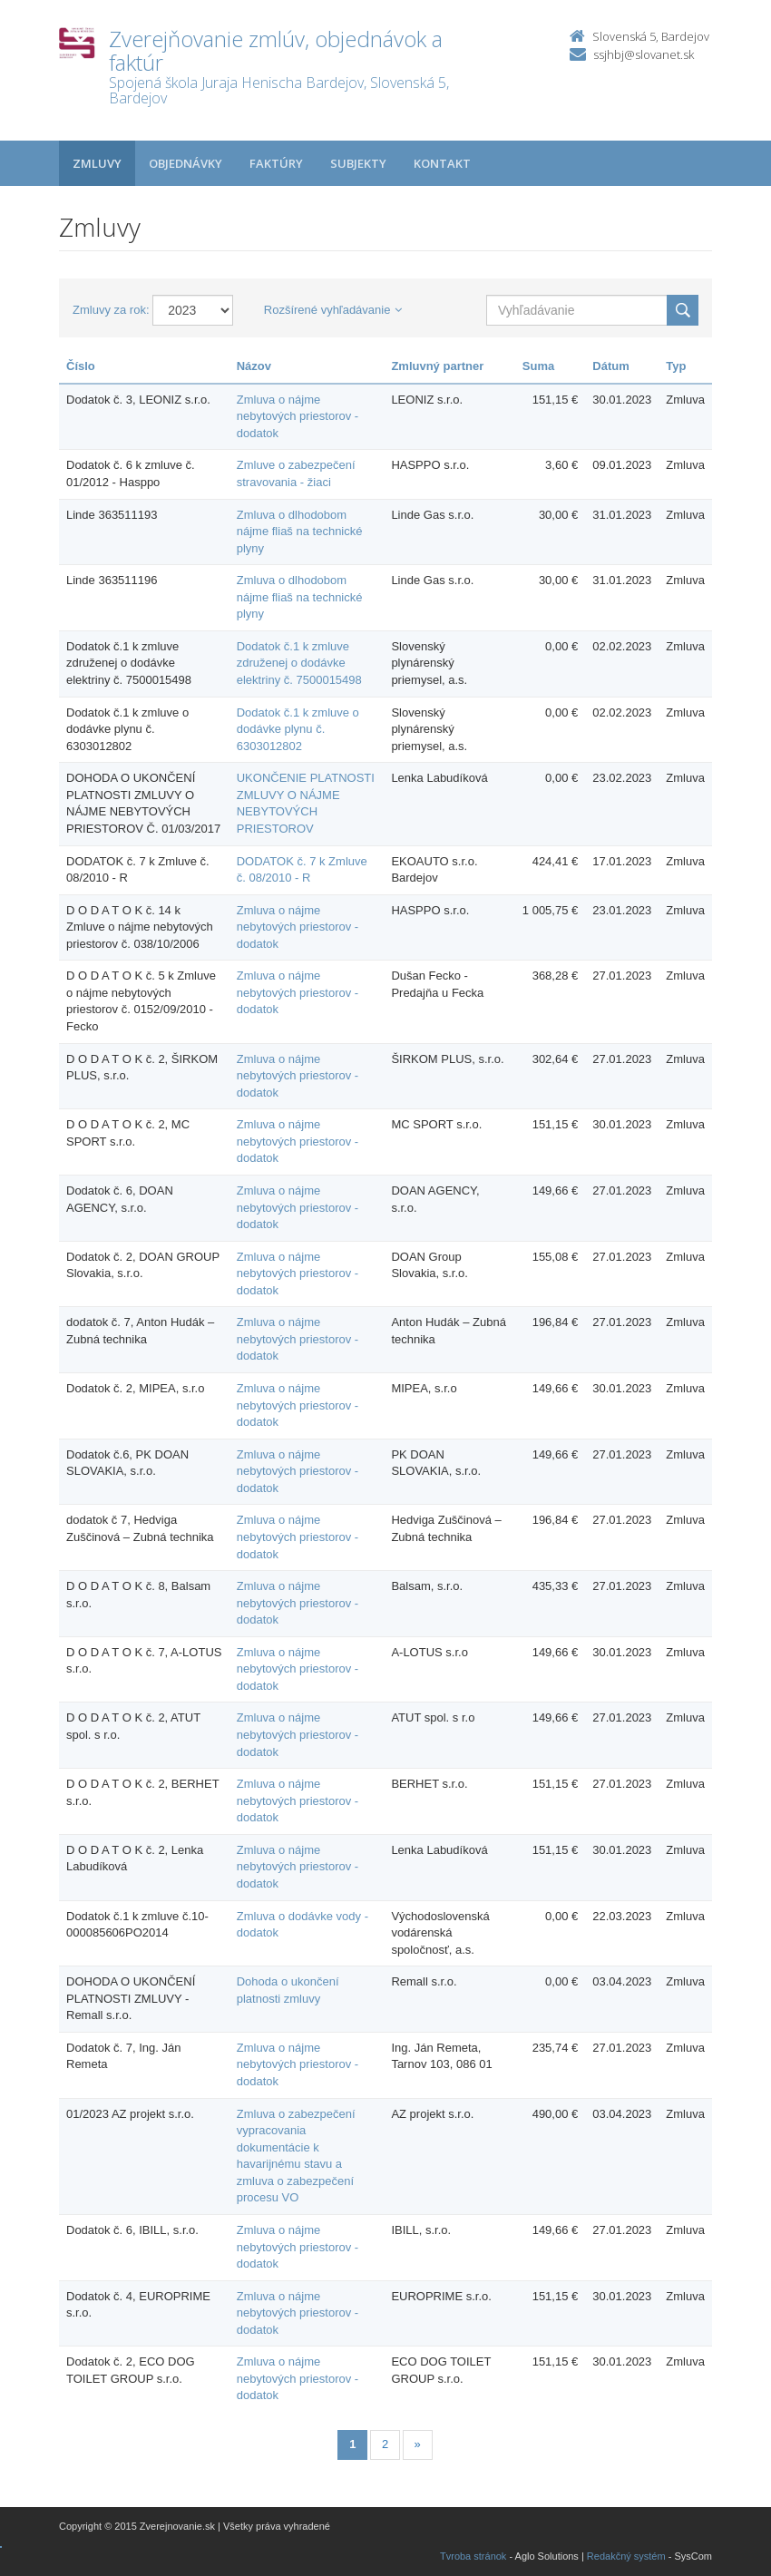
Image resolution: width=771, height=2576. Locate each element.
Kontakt (442, 163)
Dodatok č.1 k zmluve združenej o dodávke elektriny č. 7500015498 (299, 663)
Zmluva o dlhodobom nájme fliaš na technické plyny (300, 531)
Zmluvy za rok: (111, 310)
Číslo (80, 366)
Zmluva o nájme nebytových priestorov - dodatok (297, 416)
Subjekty (358, 163)
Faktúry (276, 163)
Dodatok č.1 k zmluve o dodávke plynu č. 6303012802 (298, 729)
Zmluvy (97, 163)
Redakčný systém (626, 2556)
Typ (676, 366)
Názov (254, 366)
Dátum (610, 366)
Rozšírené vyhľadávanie (333, 310)
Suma (538, 366)
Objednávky (185, 163)
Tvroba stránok (473, 2556)
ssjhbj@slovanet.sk (643, 54)
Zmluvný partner (437, 366)
